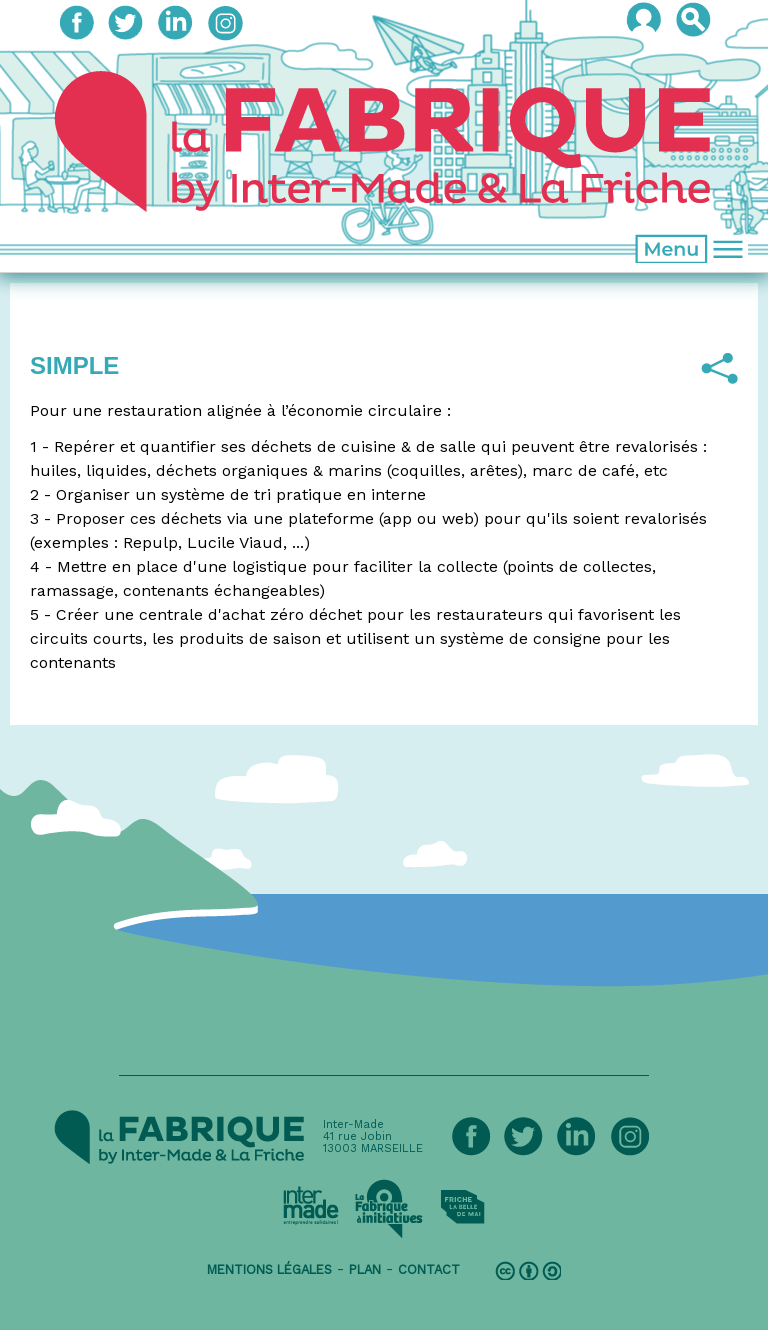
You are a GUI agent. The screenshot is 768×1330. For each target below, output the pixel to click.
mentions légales (269, 1269)
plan (365, 1269)
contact (429, 1269)
